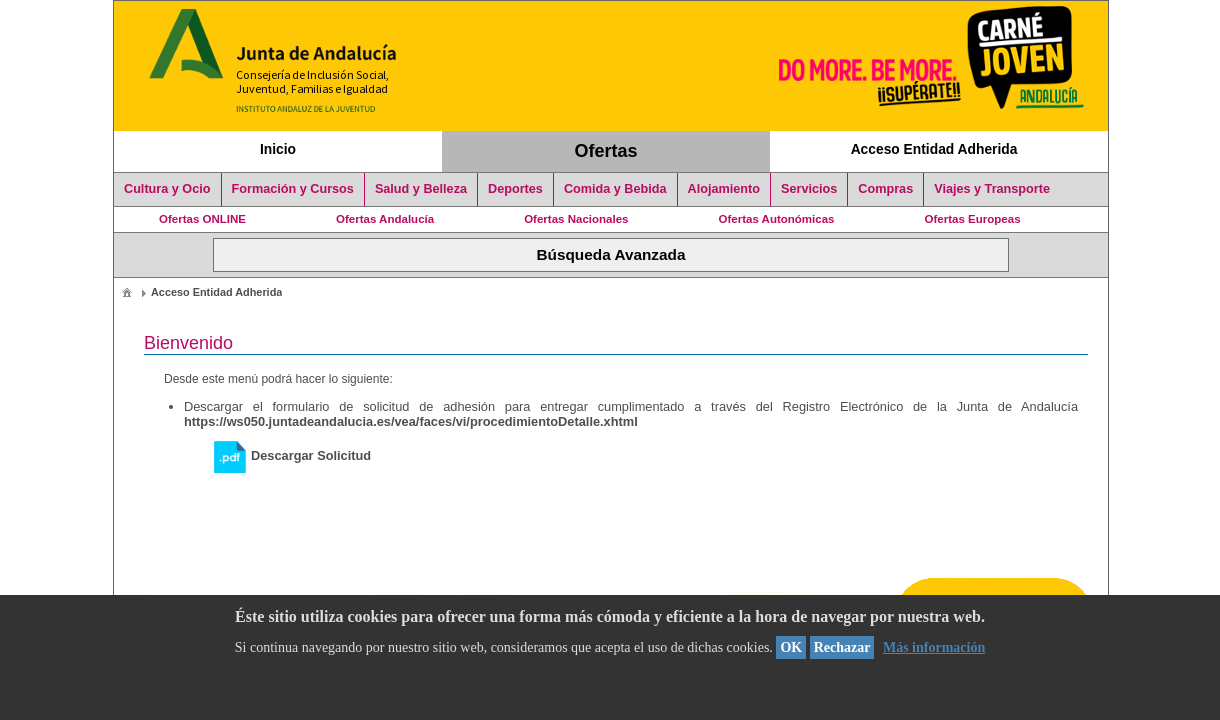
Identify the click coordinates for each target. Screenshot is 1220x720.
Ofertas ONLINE (202, 219)
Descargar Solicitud (292, 455)
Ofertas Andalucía (385, 219)
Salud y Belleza (421, 189)
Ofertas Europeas (973, 219)
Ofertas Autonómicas (776, 219)
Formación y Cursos (293, 189)
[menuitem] (127, 291)
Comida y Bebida (615, 189)
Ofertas (606, 151)
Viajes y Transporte (992, 189)
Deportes (515, 189)
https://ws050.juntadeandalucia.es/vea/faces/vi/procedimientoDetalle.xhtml (411, 421)
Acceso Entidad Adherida (934, 149)
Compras (885, 189)
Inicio (278, 149)
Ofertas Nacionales (576, 219)
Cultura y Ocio (167, 189)
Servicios (809, 189)
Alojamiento (724, 189)
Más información (934, 647)
